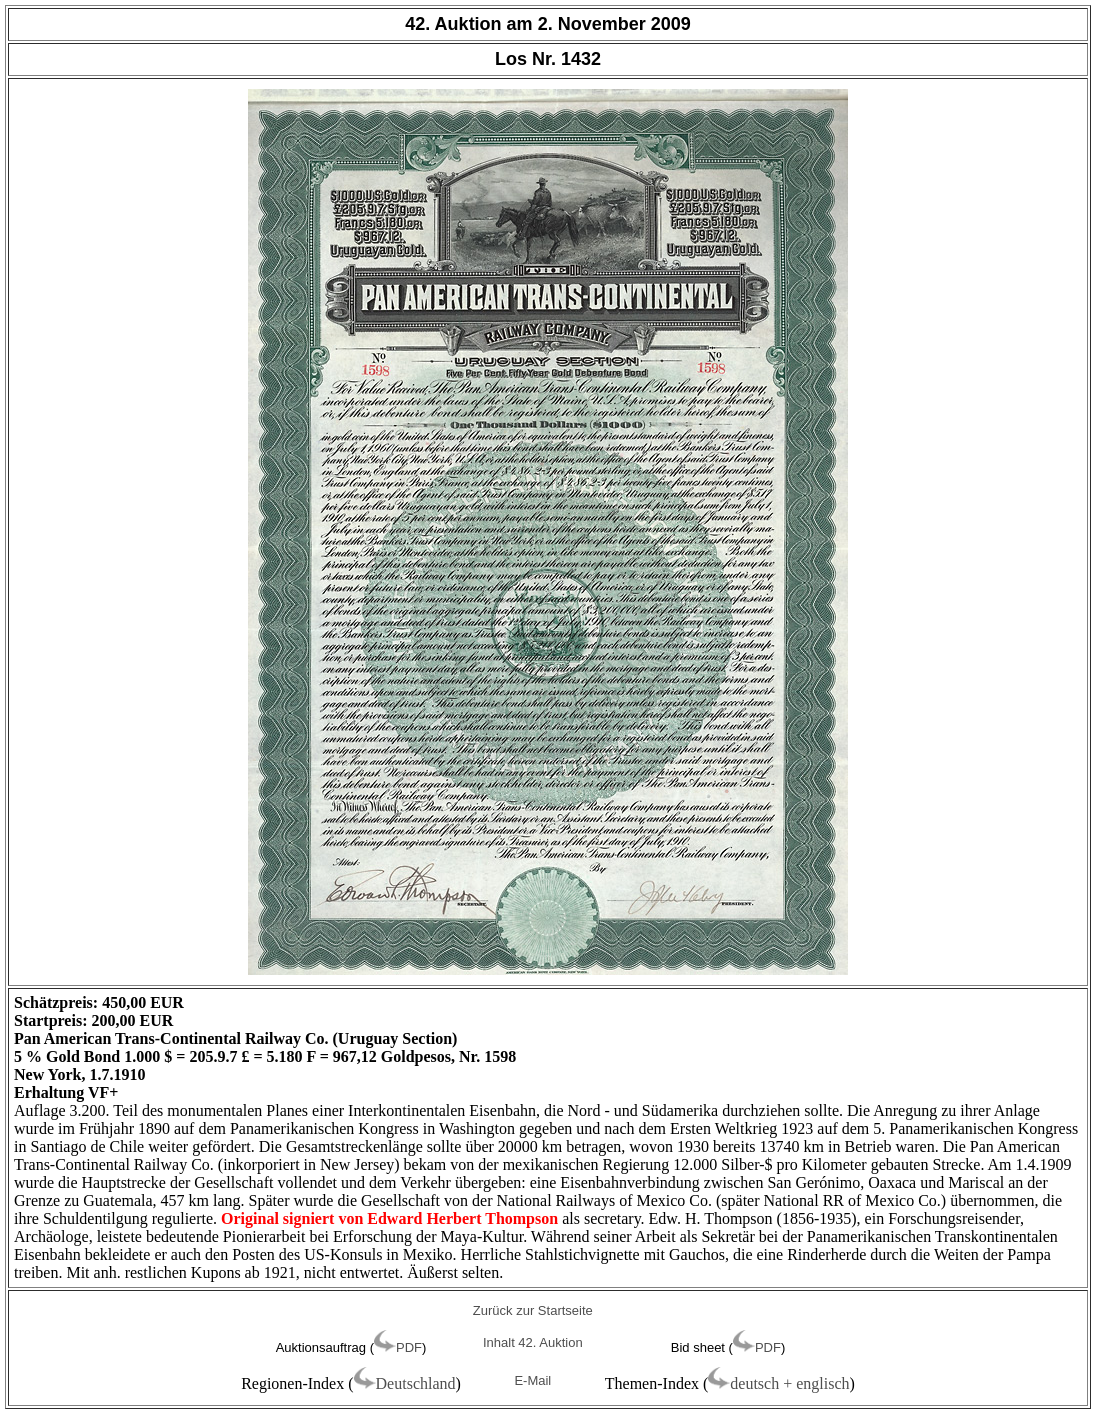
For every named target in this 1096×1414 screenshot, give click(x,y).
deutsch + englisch (789, 1383)
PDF (409, 1347)
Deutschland (416, 1383)
